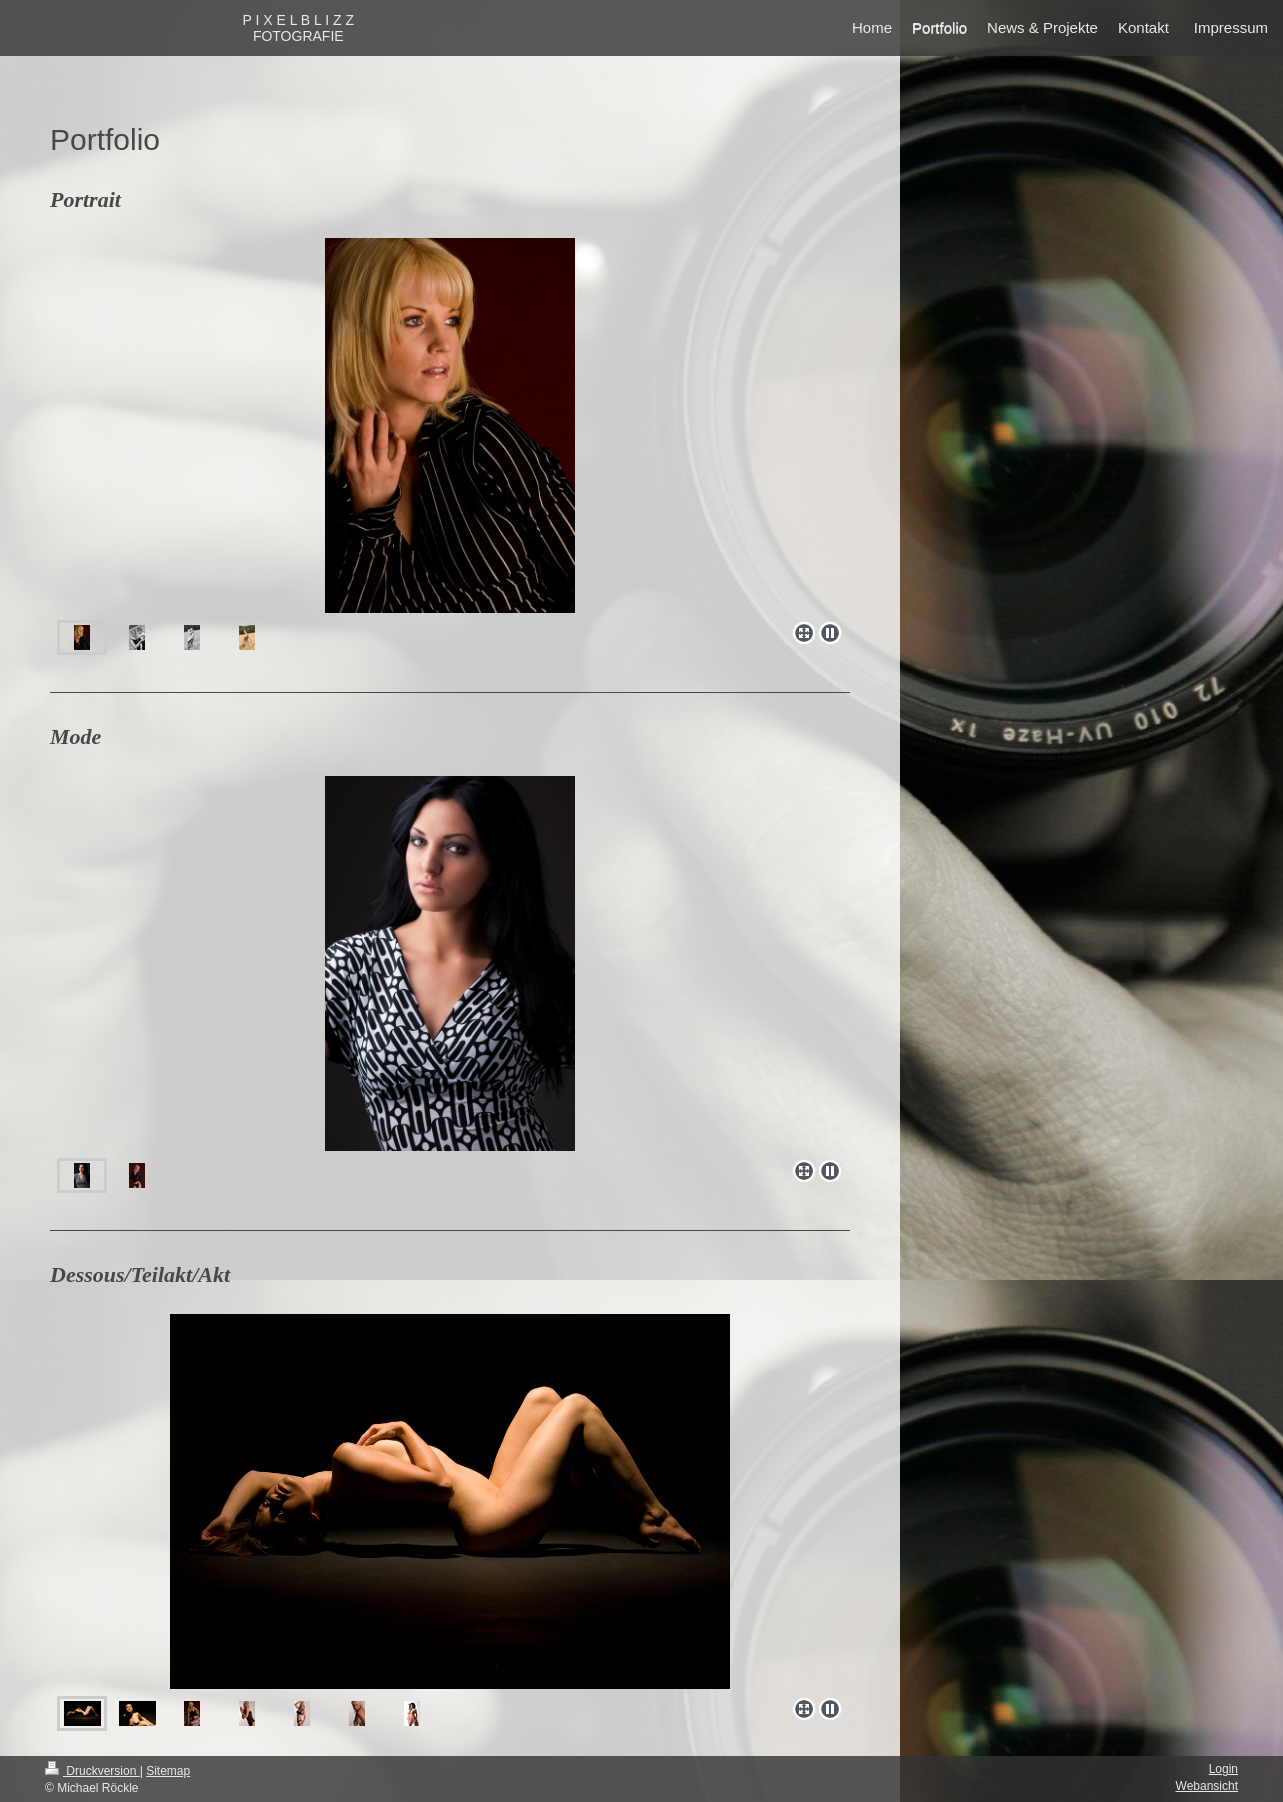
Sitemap (168, 1771)
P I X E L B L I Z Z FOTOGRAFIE (298, 28)
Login (1223, 1769)
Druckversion (92, 1771)
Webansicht (1207, 1786)
